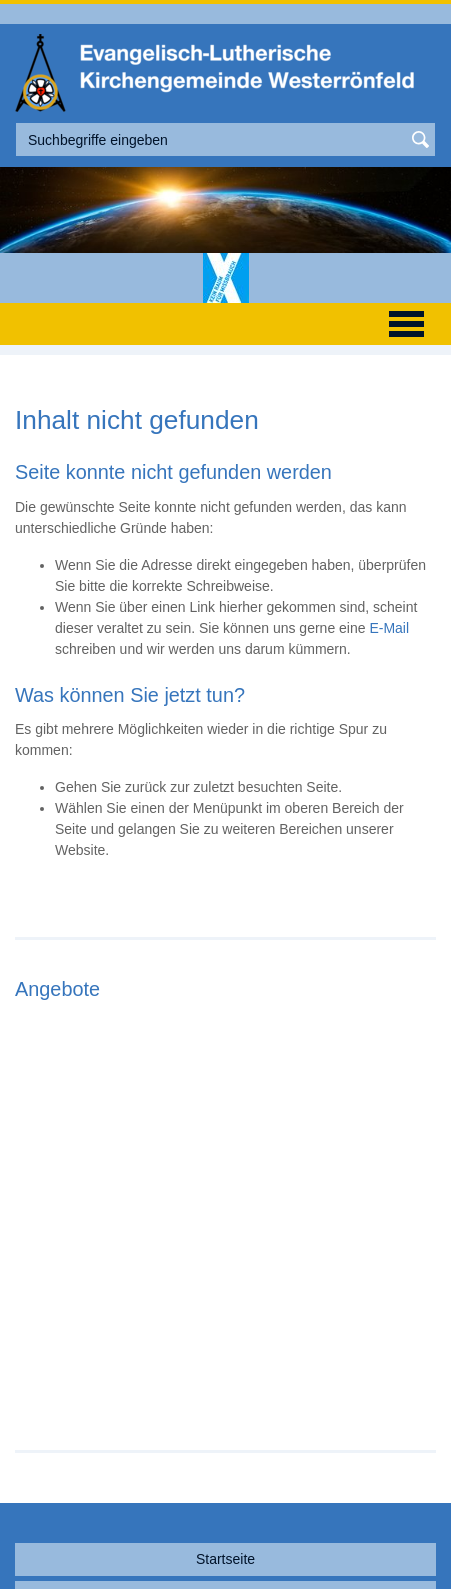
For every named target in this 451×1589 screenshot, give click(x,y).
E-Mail (389, 628)
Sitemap (225, 1508)
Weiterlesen (106, 1266)
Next (428, 1150)
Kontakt (225, 1470)
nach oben (225, 1546)
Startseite (225, 1432)
